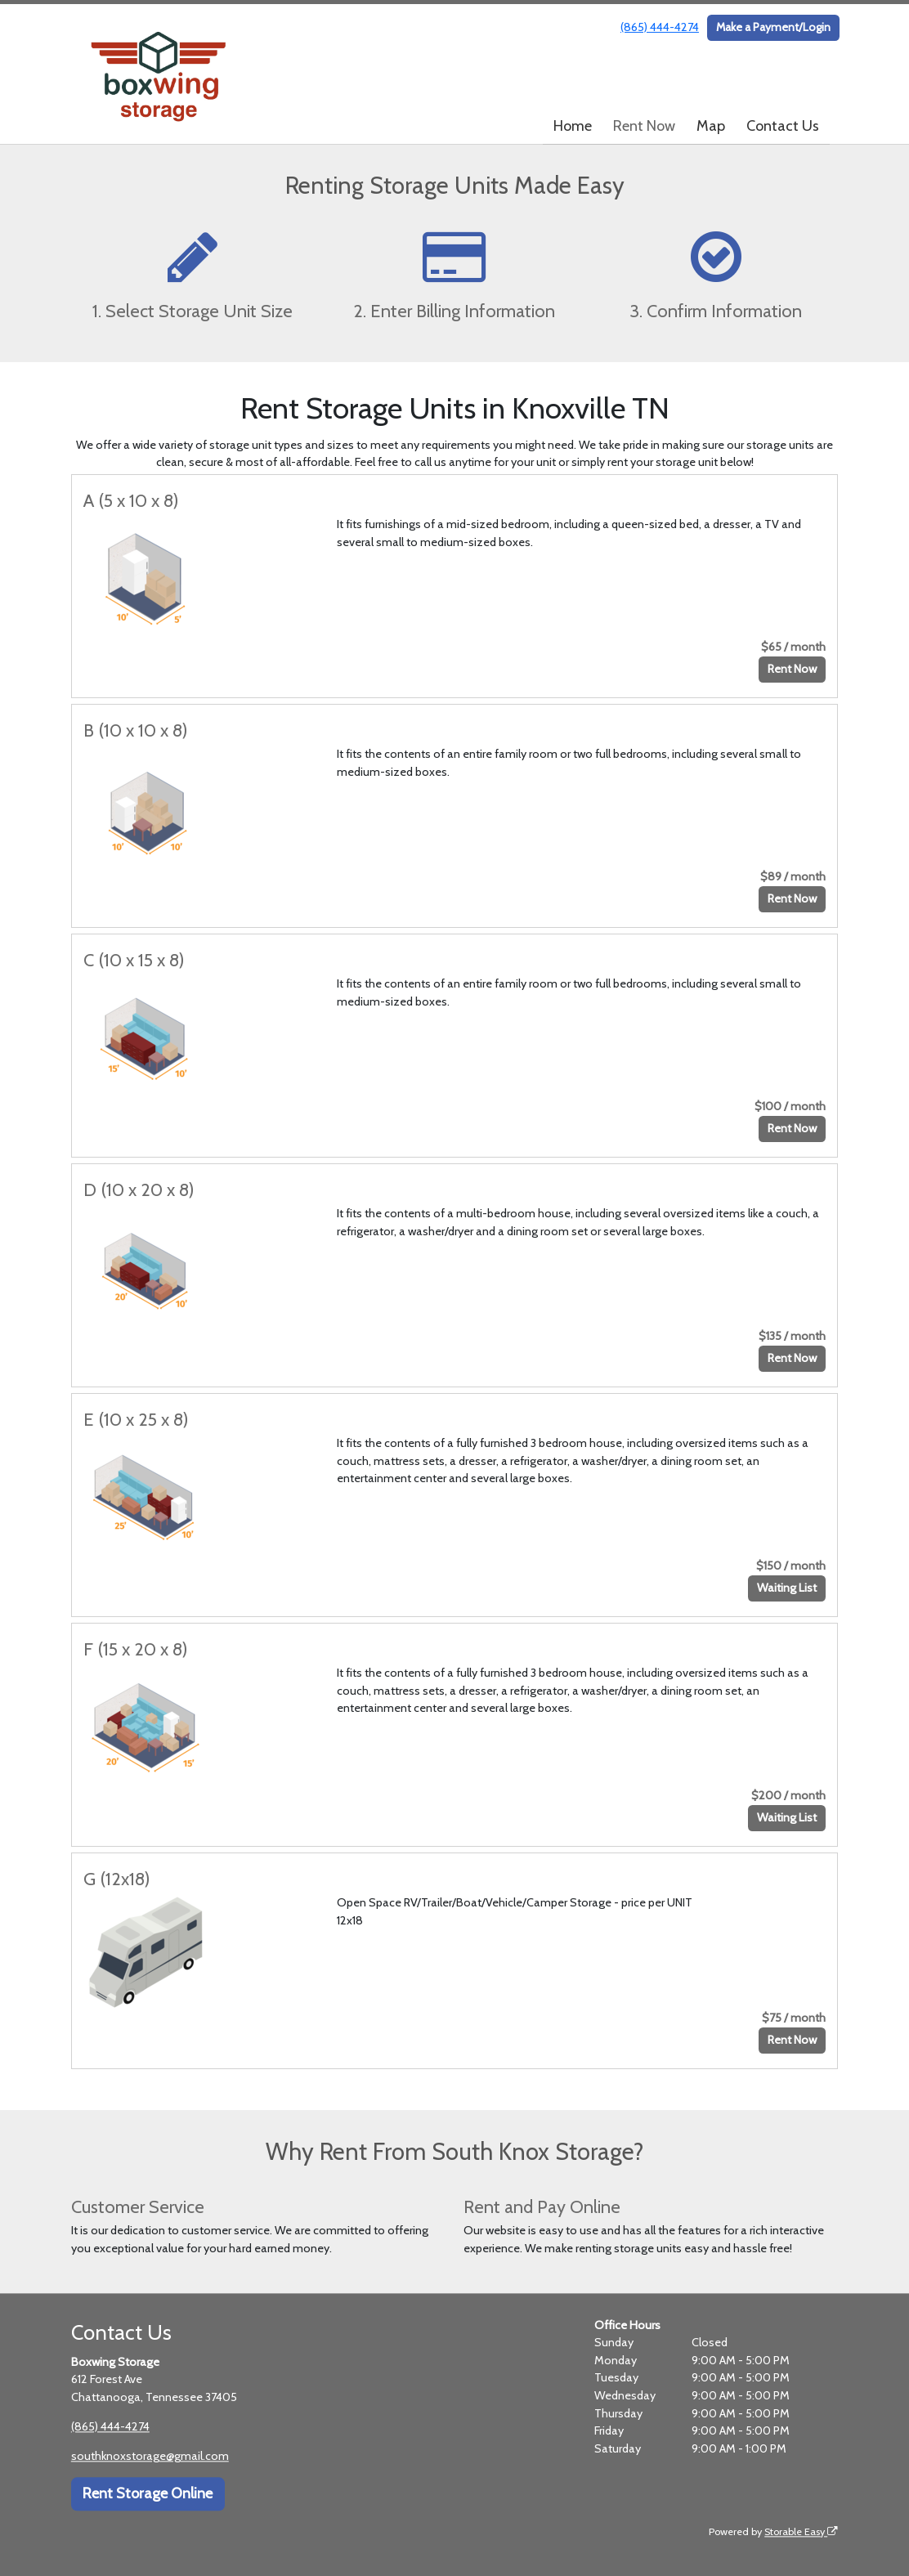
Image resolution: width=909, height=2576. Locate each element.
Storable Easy (801, 2531)
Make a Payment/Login (773, 27)
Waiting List (787, 1587)
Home (572, 126)
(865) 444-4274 (659, 27)
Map (710, 126)
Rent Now (644, 126)
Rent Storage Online (148, 2494)
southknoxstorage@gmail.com (150, 2455)
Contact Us (782, 126)
